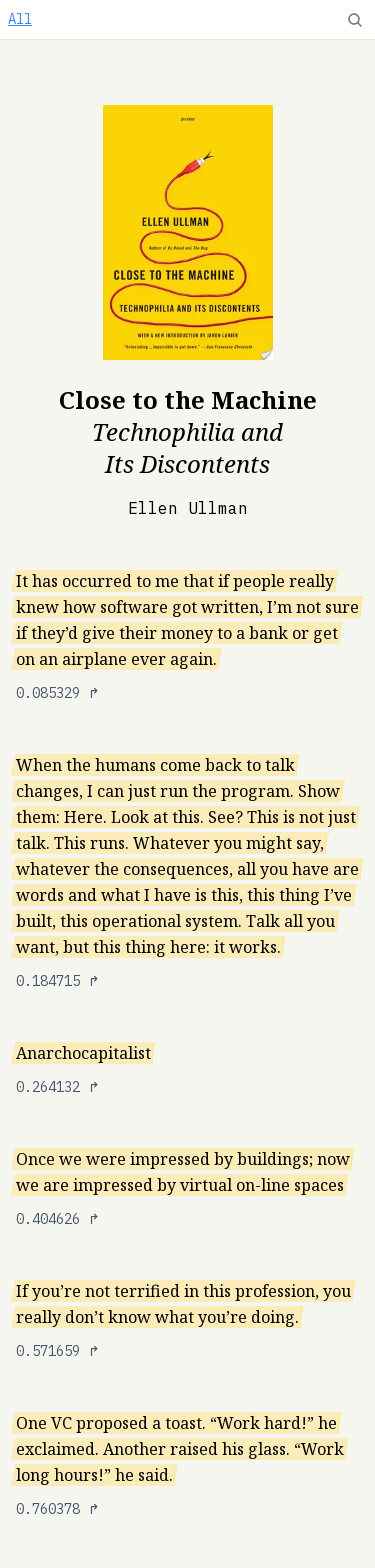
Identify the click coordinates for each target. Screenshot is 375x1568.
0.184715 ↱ (58, 981)
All (20, 19)
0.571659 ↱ (58, 1351)
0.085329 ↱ (58, 693)
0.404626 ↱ (58, 1219)
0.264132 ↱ (58, 1087)
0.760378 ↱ (58, 1509)
